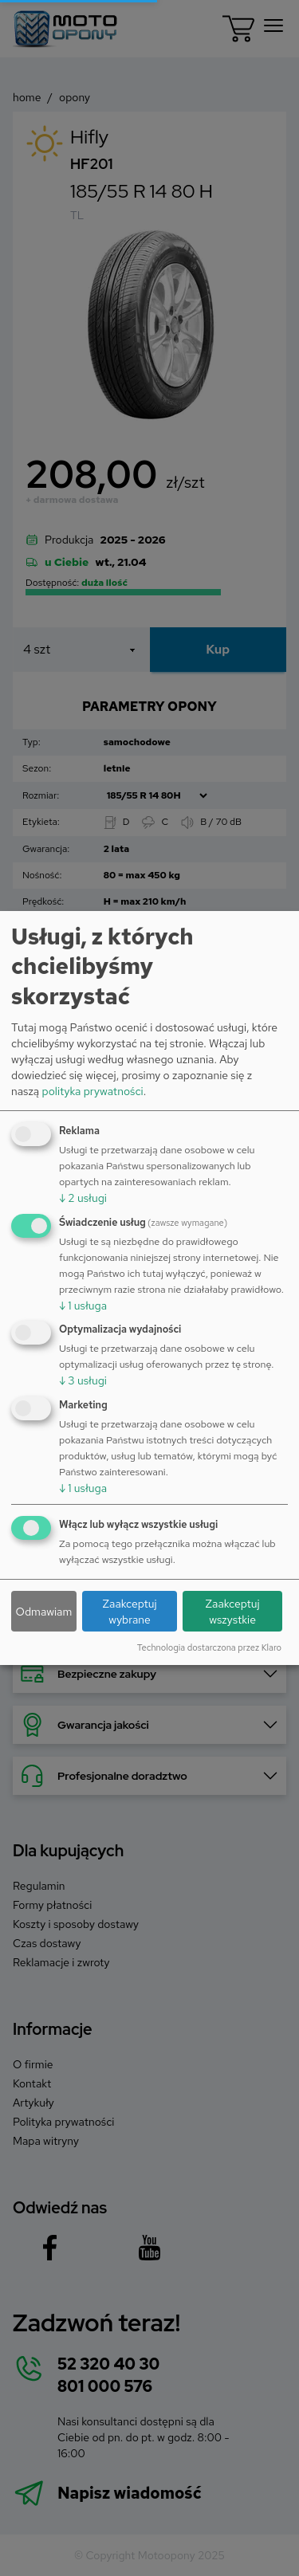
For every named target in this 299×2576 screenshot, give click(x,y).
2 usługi (83, 1198)
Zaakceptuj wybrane (129, 1611)
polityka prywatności (92, 1091)
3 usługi (83, 1380)
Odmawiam (44, 1611)
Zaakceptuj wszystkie (233, 1611)
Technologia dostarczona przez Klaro (209, 1647)
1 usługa (83, 1305)
